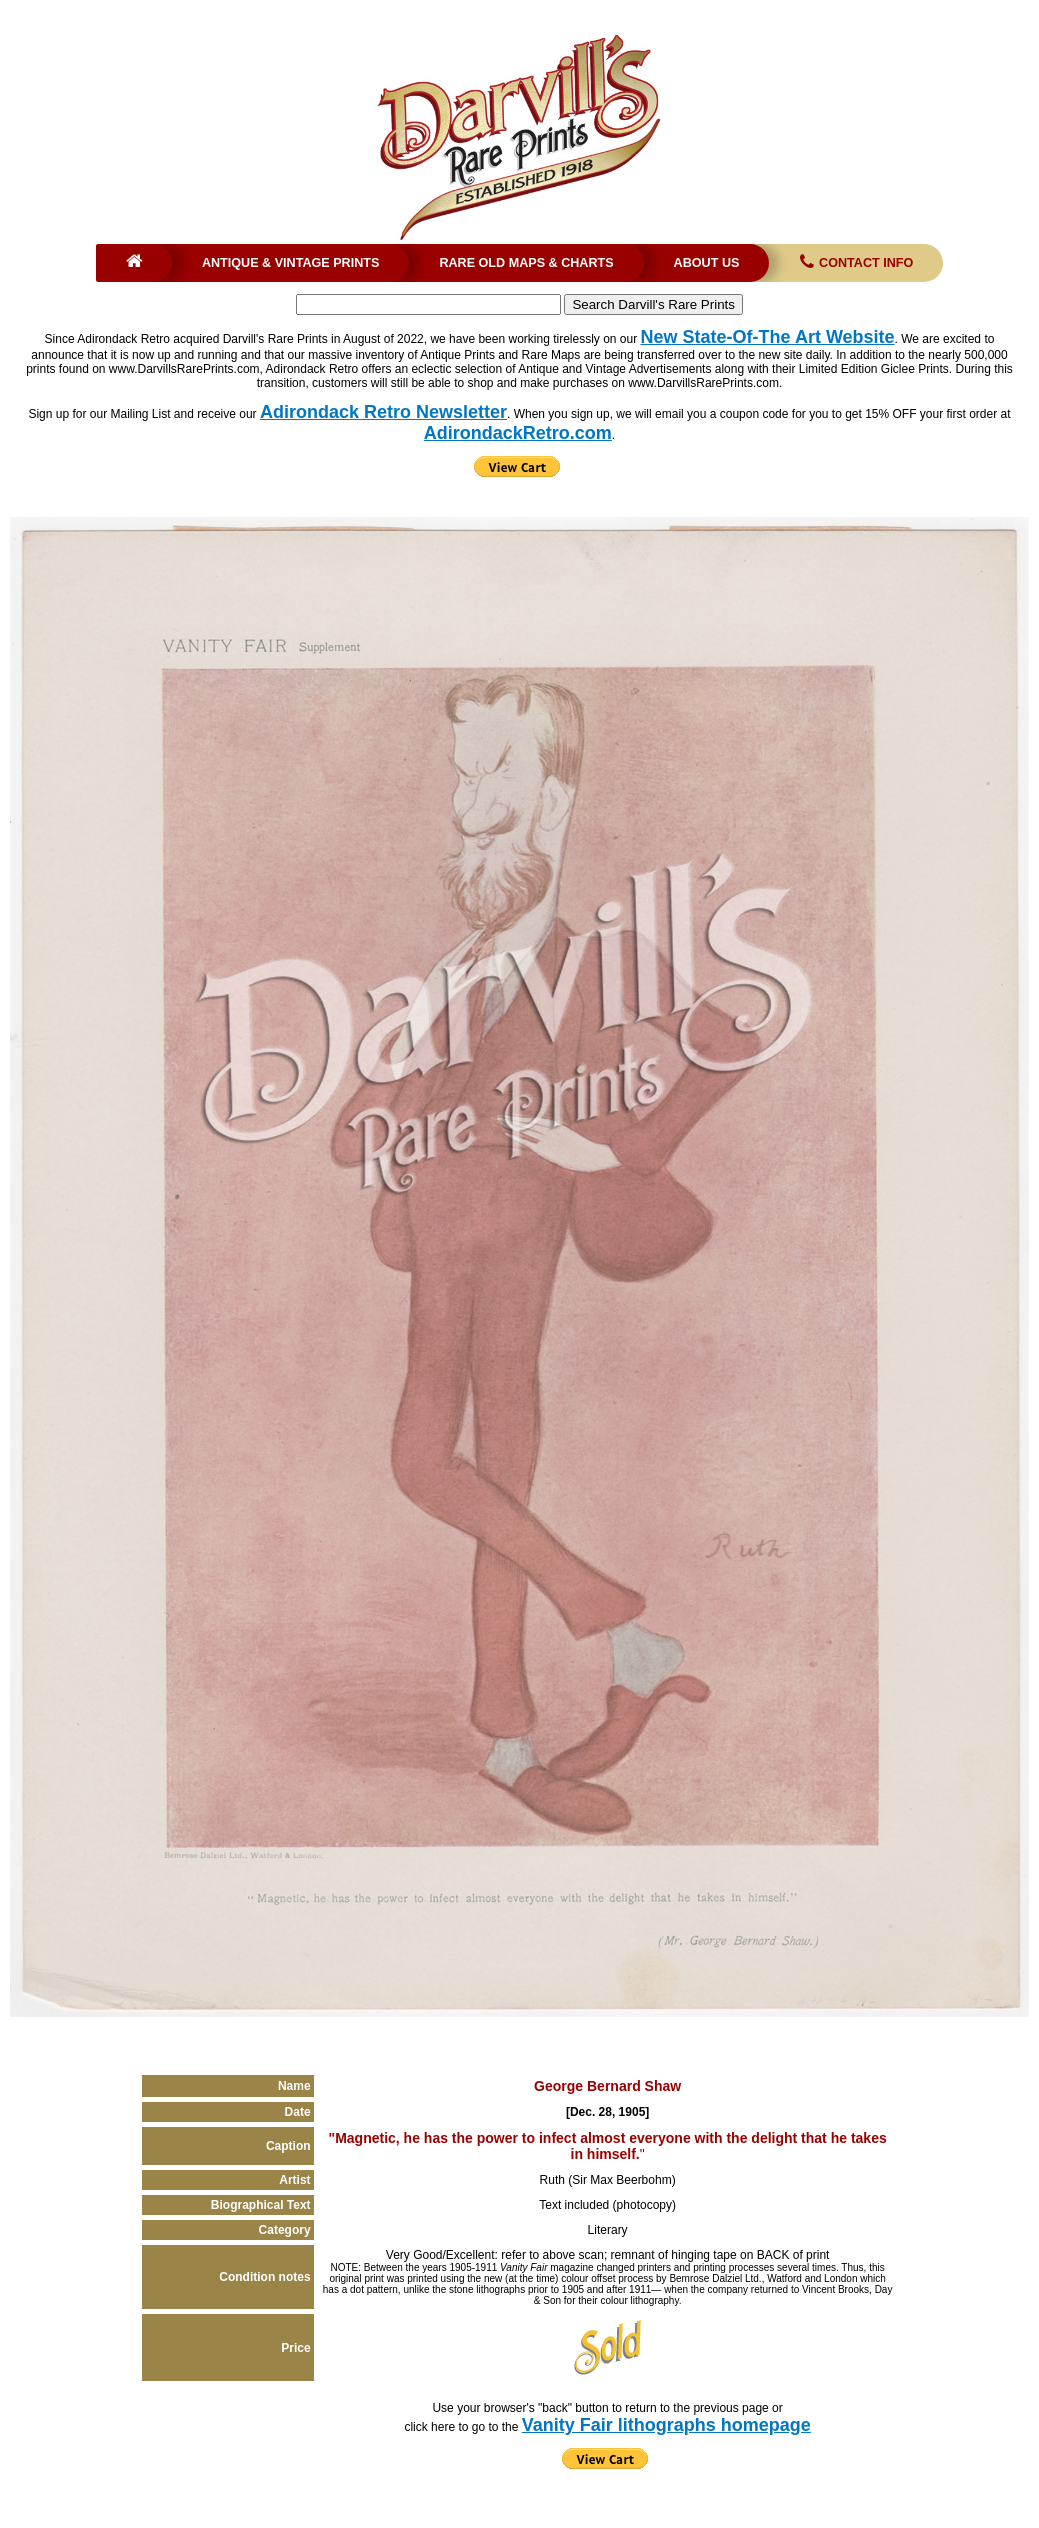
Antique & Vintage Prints (291, 263)
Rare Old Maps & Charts (526, 263)
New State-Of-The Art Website (768, 337)
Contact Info (854, 263)
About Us (707, 263)
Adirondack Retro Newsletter (383, 412)
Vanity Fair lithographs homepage (666, 2425)
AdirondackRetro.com (518, 433)
